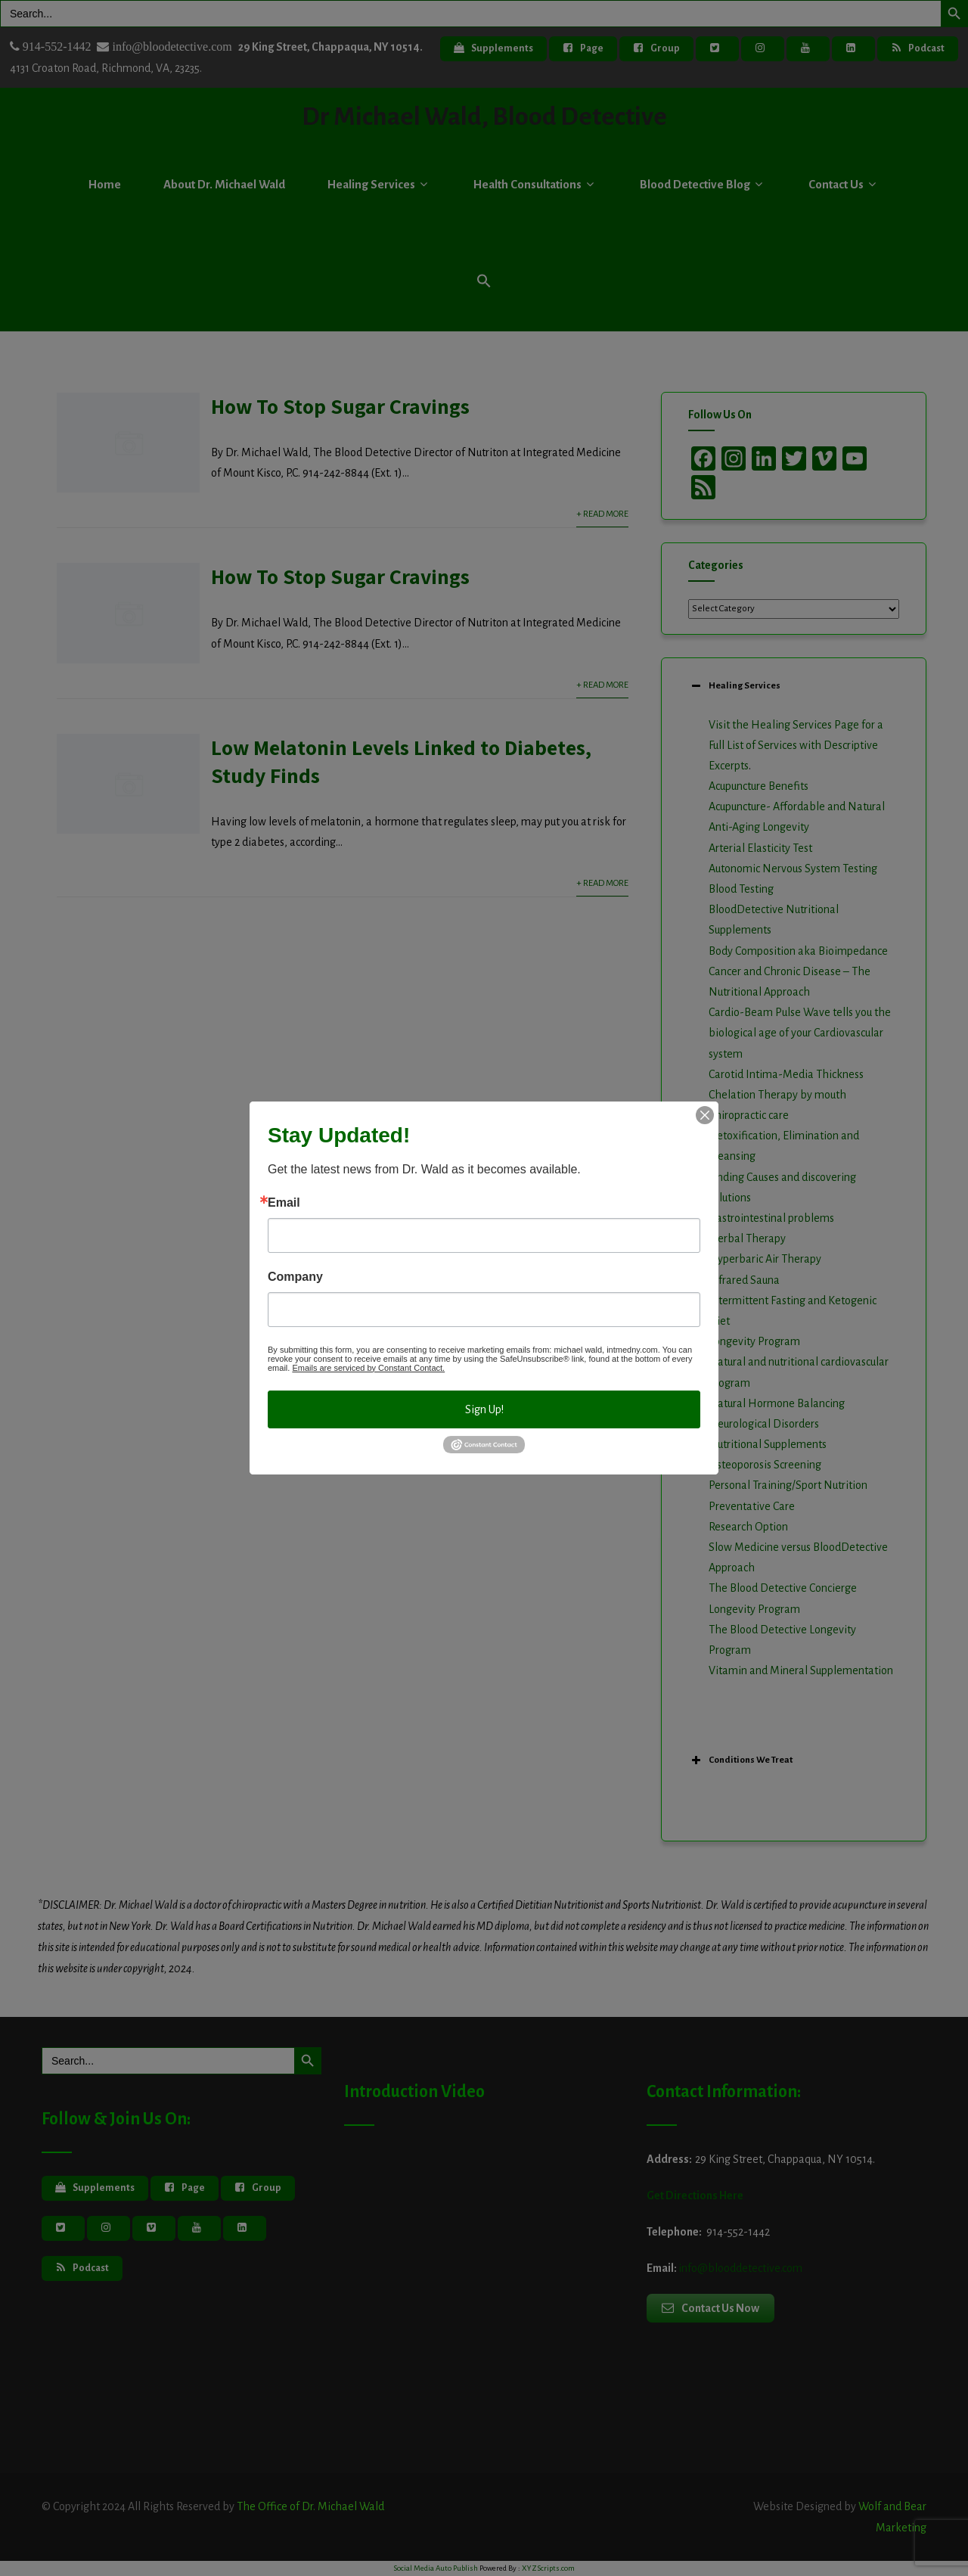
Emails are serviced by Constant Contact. (368, 1367)
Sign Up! (484, 1409)
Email (284, 1203)
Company (295, 1277)
